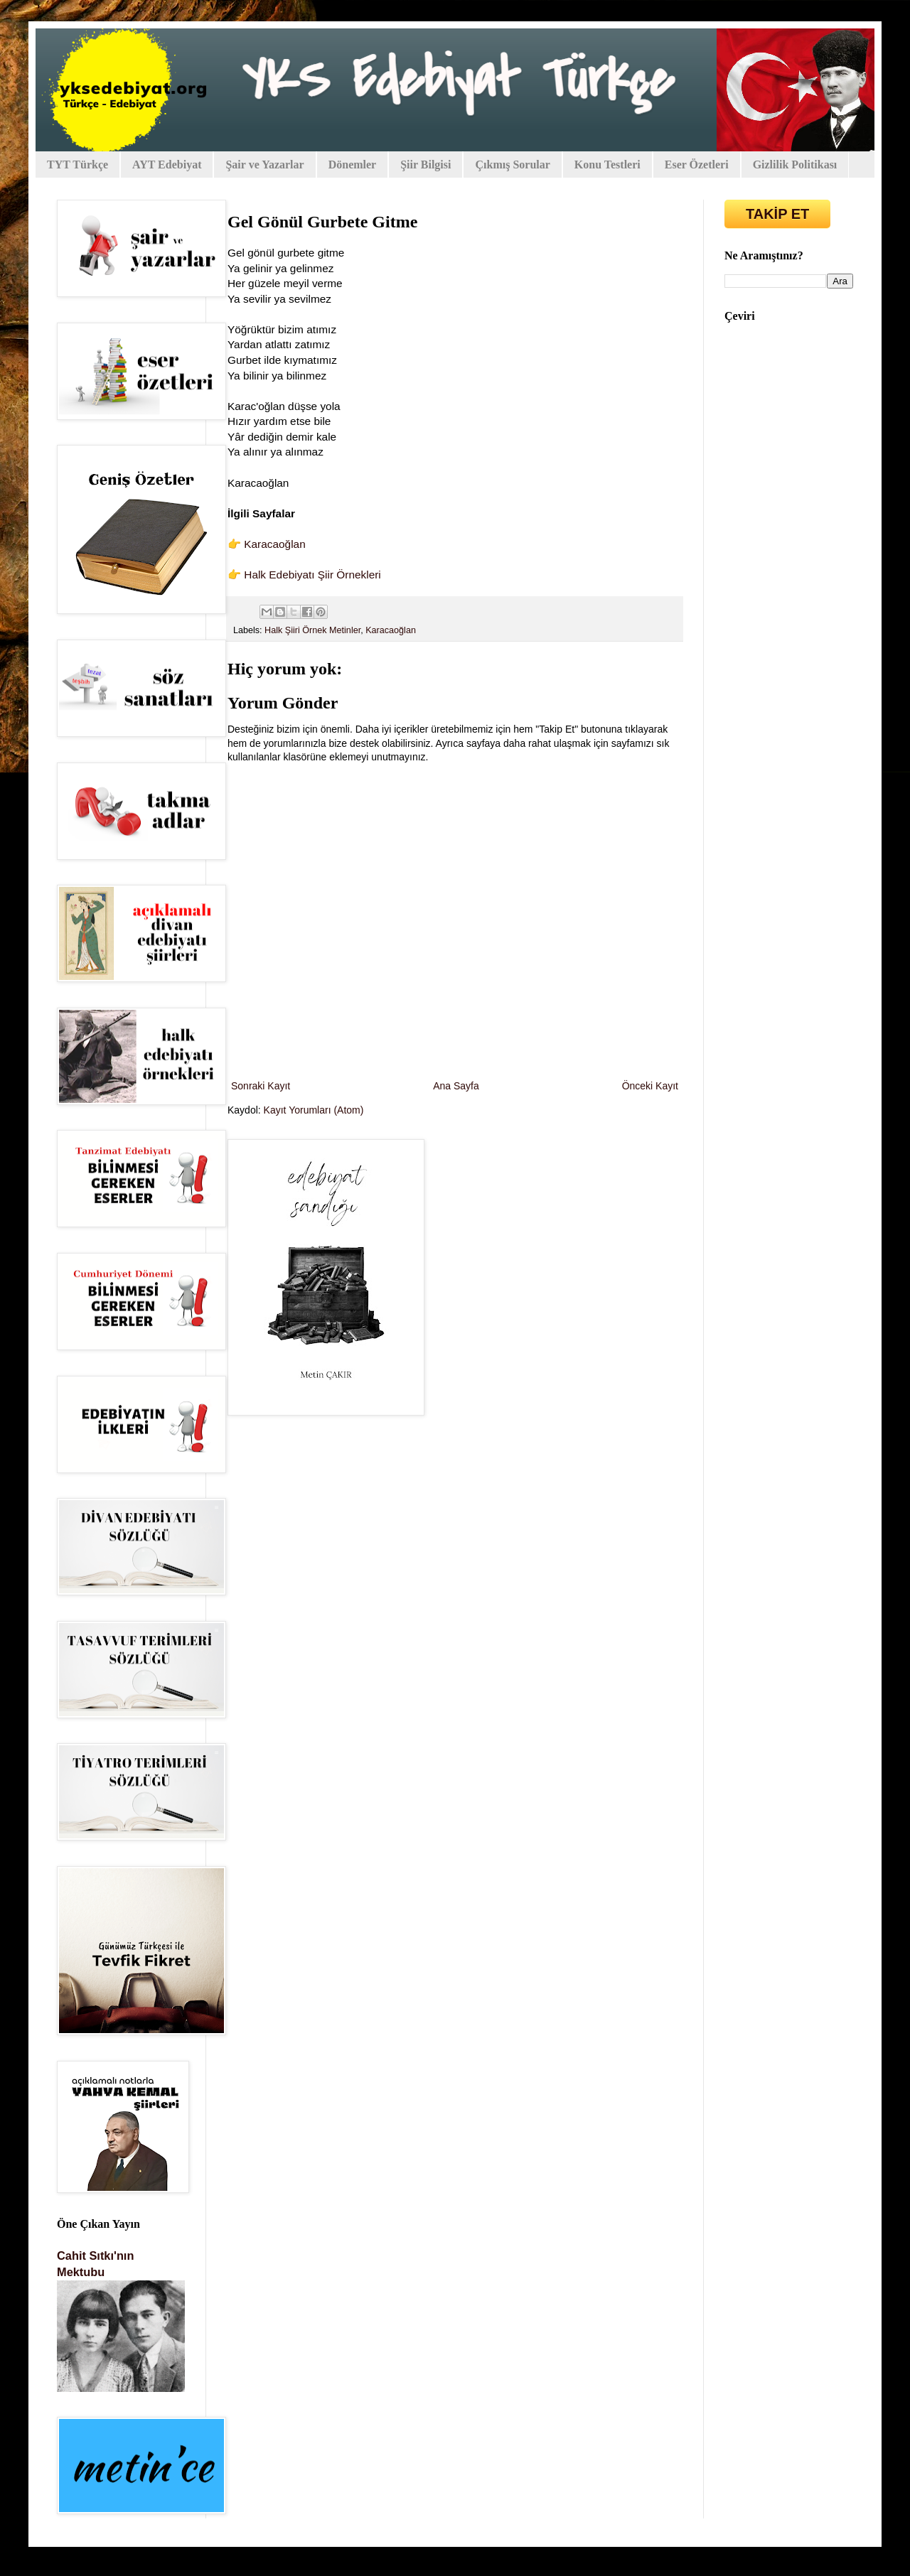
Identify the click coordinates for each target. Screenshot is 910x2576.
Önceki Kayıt (650, 1086)
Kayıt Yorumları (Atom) (314, 1110)
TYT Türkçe (77, 164)
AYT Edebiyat (166, 164)
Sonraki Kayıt (260, 1086)
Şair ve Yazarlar (264, 164)
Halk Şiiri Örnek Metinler (312, 630)
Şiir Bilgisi (425, 164)
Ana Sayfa (456, 1086)
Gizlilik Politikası (795, 164)
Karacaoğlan (274, 544)
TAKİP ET (777, 214)
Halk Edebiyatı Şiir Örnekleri (312, 574)
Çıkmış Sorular (512, 164)
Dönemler (352, 164)
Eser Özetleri (697, 164)
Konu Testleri (607, 164)
